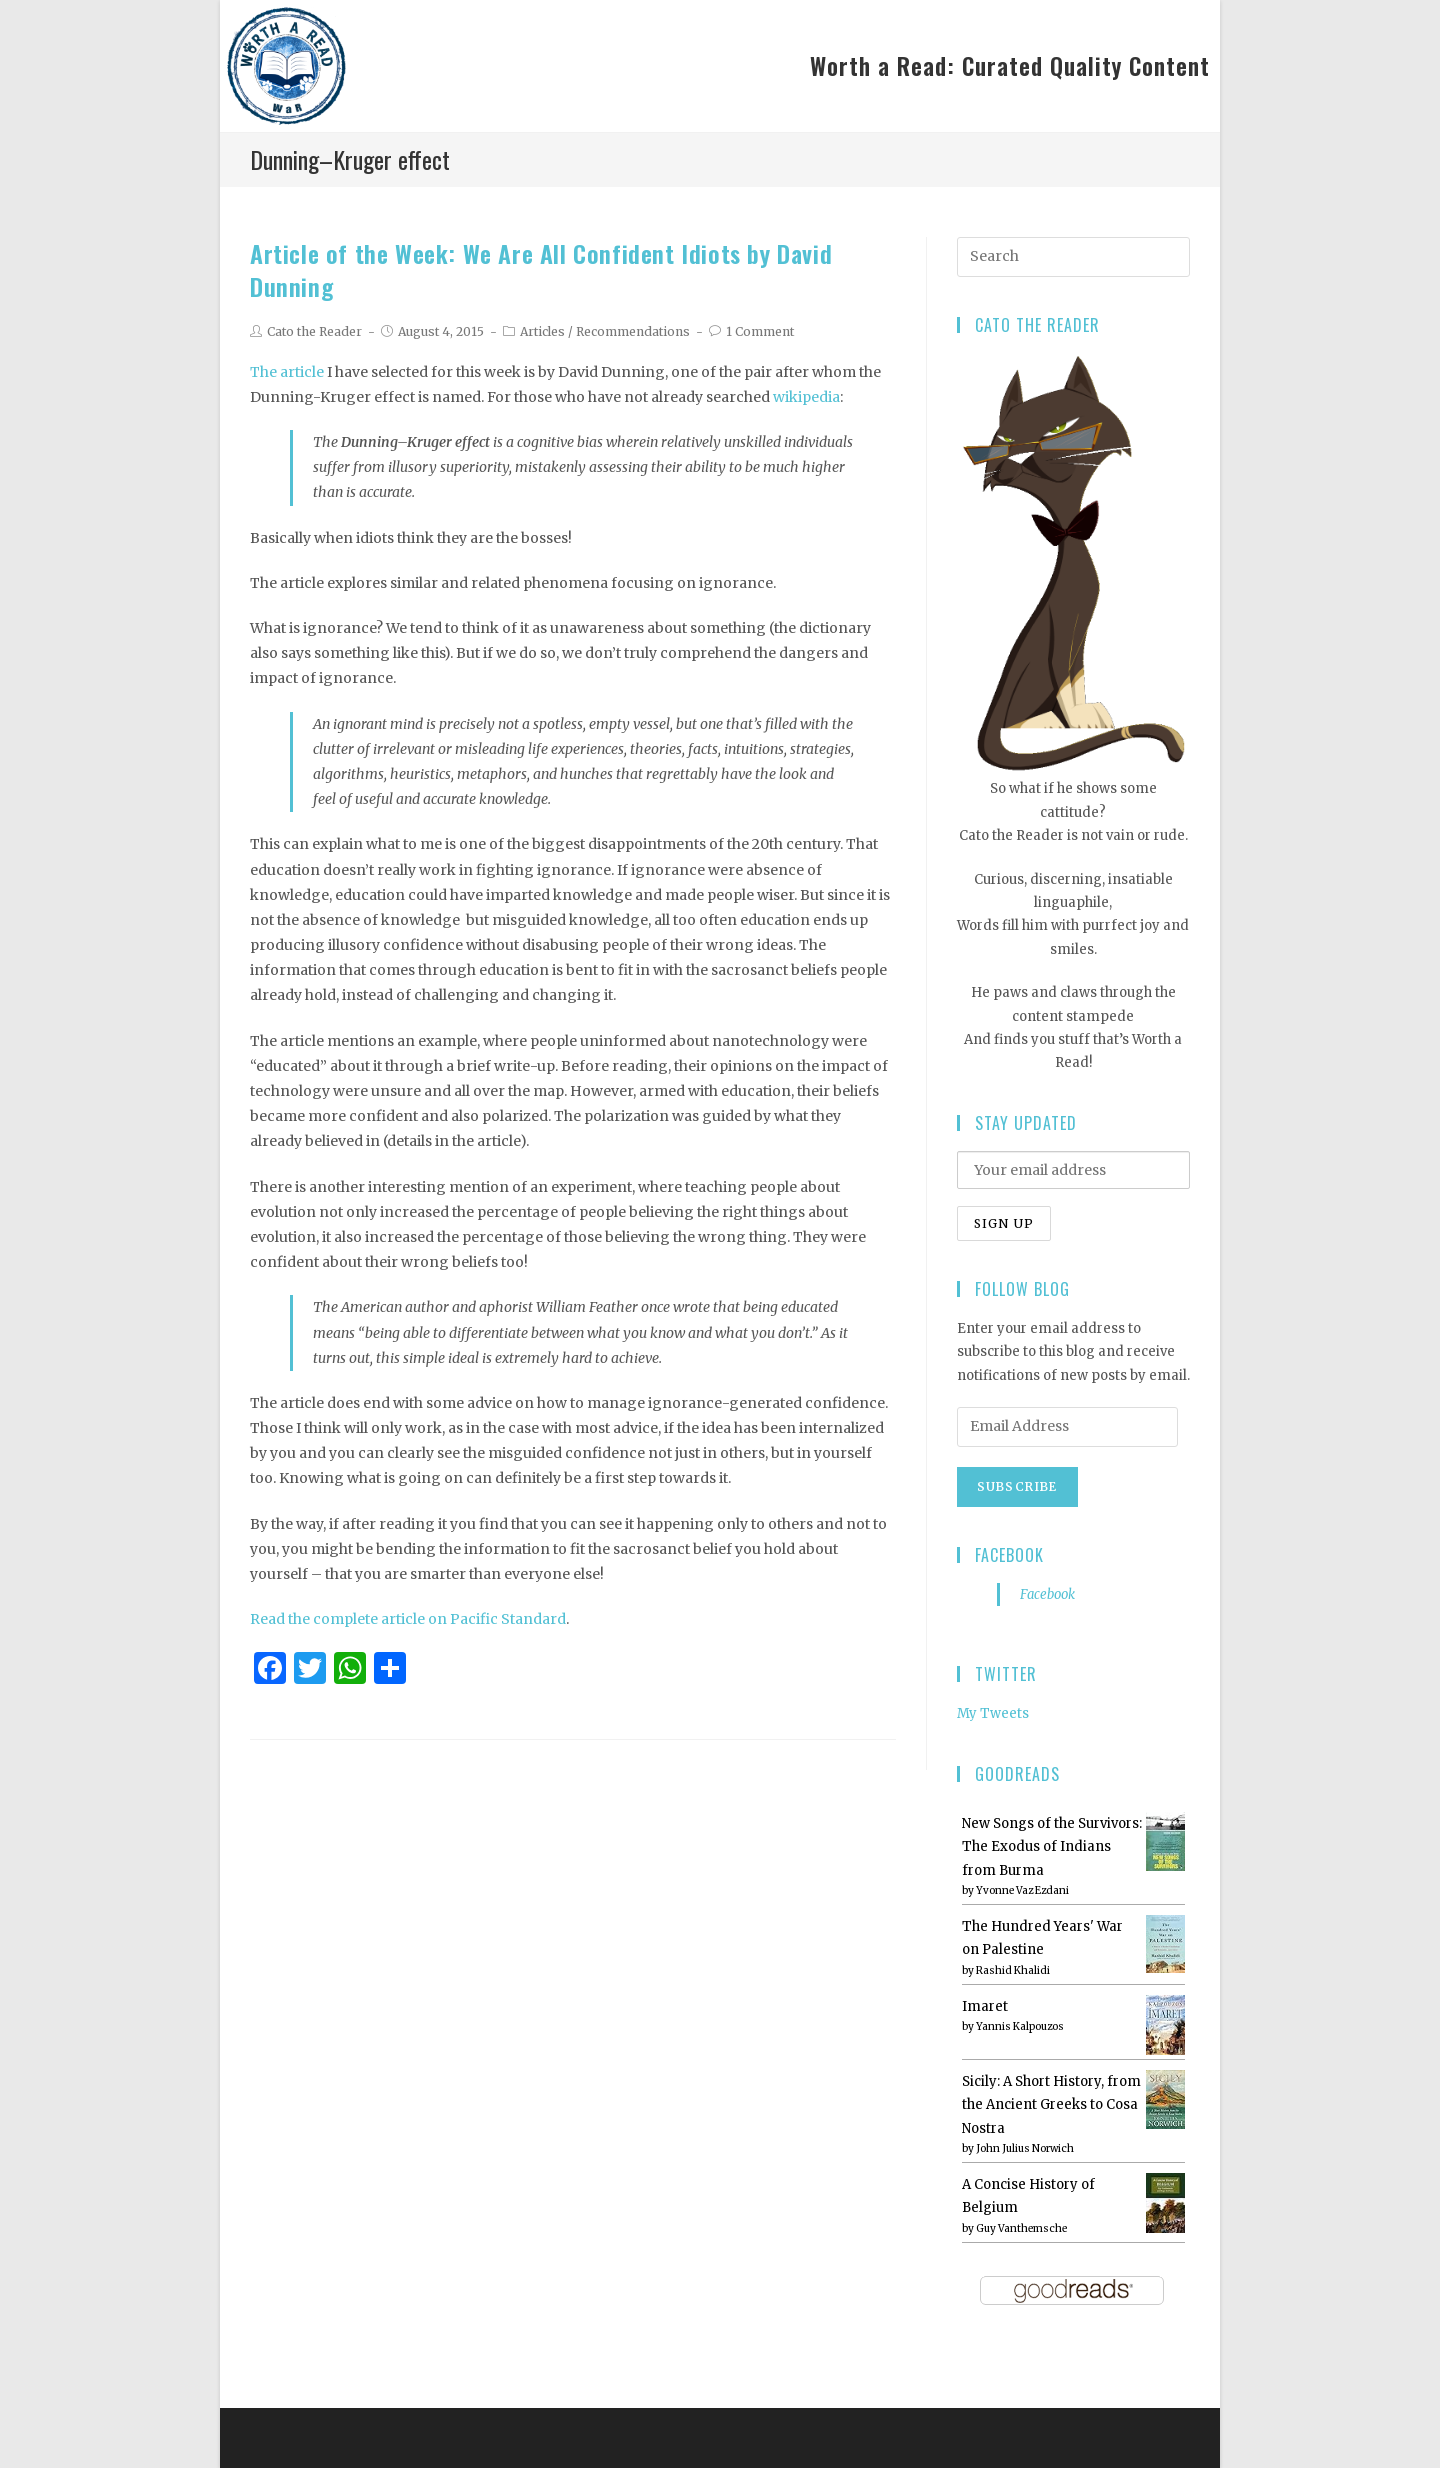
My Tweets (993, 1713)
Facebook (1009, 1555)
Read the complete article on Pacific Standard (408, 1619)
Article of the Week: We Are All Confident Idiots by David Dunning (541, 270)
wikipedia (806, 397)
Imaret (985, 2006)
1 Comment (760, 331)
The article (287, 372)
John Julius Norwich (1025, 2148)
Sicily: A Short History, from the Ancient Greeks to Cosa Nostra (1051, 2105)
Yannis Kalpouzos (1020, 2026)
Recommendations (633, 331)
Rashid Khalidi (1013, 1970)
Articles (542, 331)
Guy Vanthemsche (1021, 2228)
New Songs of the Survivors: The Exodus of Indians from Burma (1052, 1847)
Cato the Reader (314, 331)
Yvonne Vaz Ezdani (1022, 1890)
